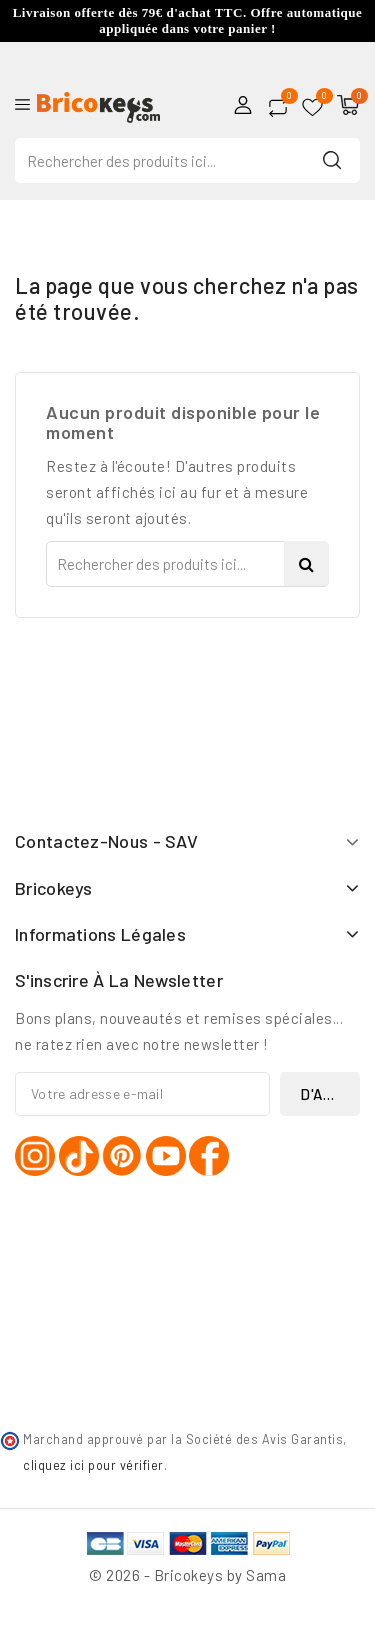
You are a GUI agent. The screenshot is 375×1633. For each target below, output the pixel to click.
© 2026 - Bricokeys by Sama (187, 1575)
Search (332, 159)
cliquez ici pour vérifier (93, 1465)
